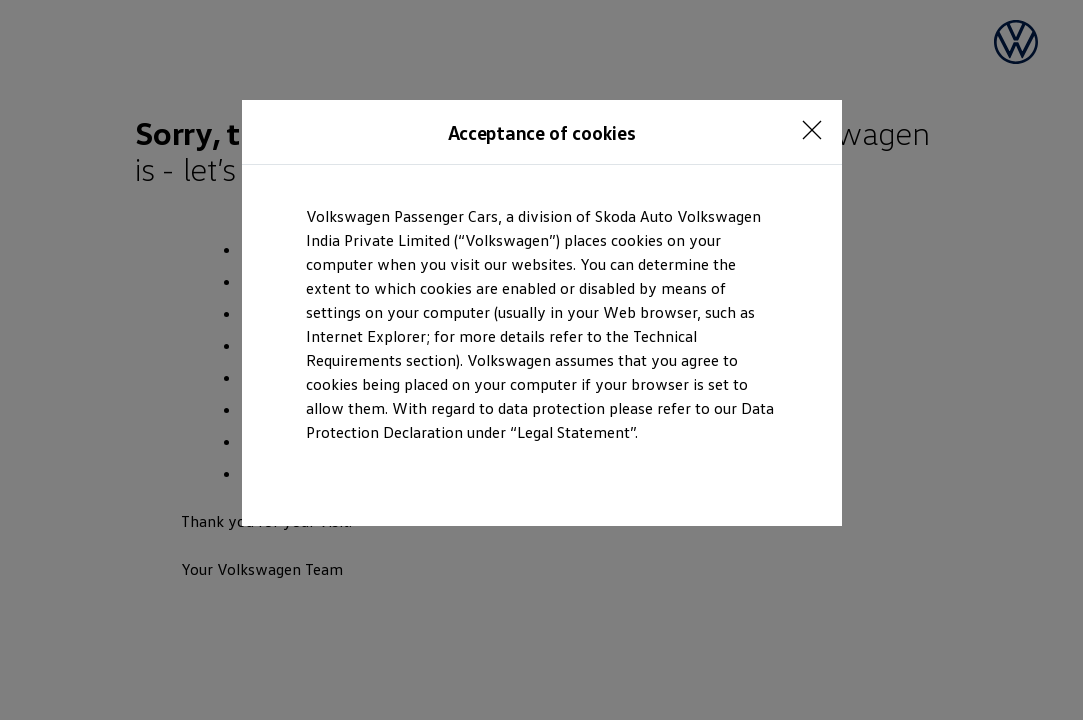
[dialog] (541, 360)
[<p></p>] (812, 130)
